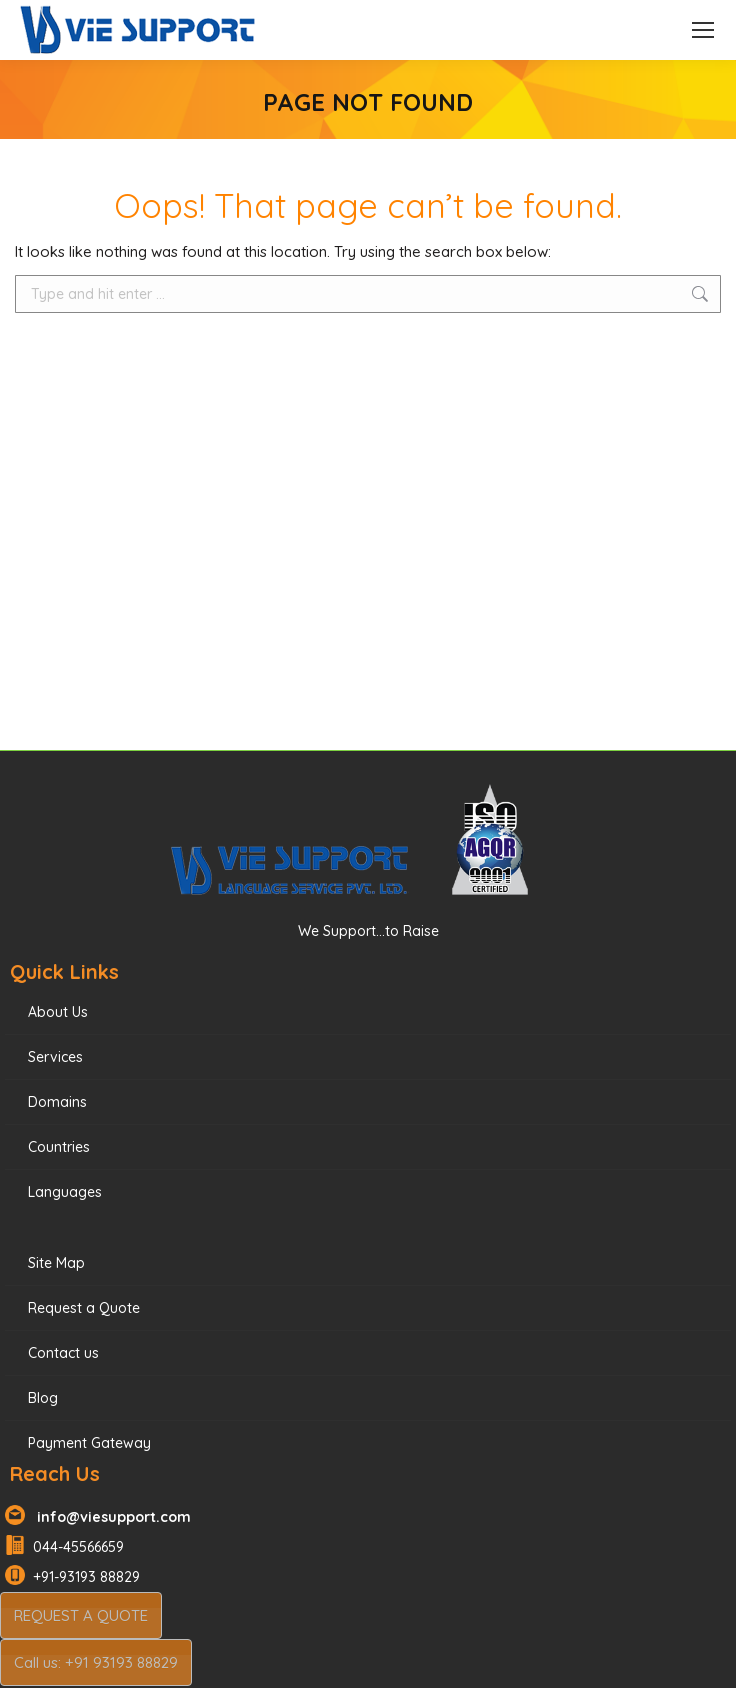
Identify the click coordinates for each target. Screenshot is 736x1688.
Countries (59, 1147)
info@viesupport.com (110, 1517)
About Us (58, 1012)
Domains (57, 1102)
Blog (43, 1398)
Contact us (63, 1353)
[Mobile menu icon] (703, 30)
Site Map (56, 1263)
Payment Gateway (89, 1443)
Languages (65, 1192)
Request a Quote (84, 1308)
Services (55, 1057)
